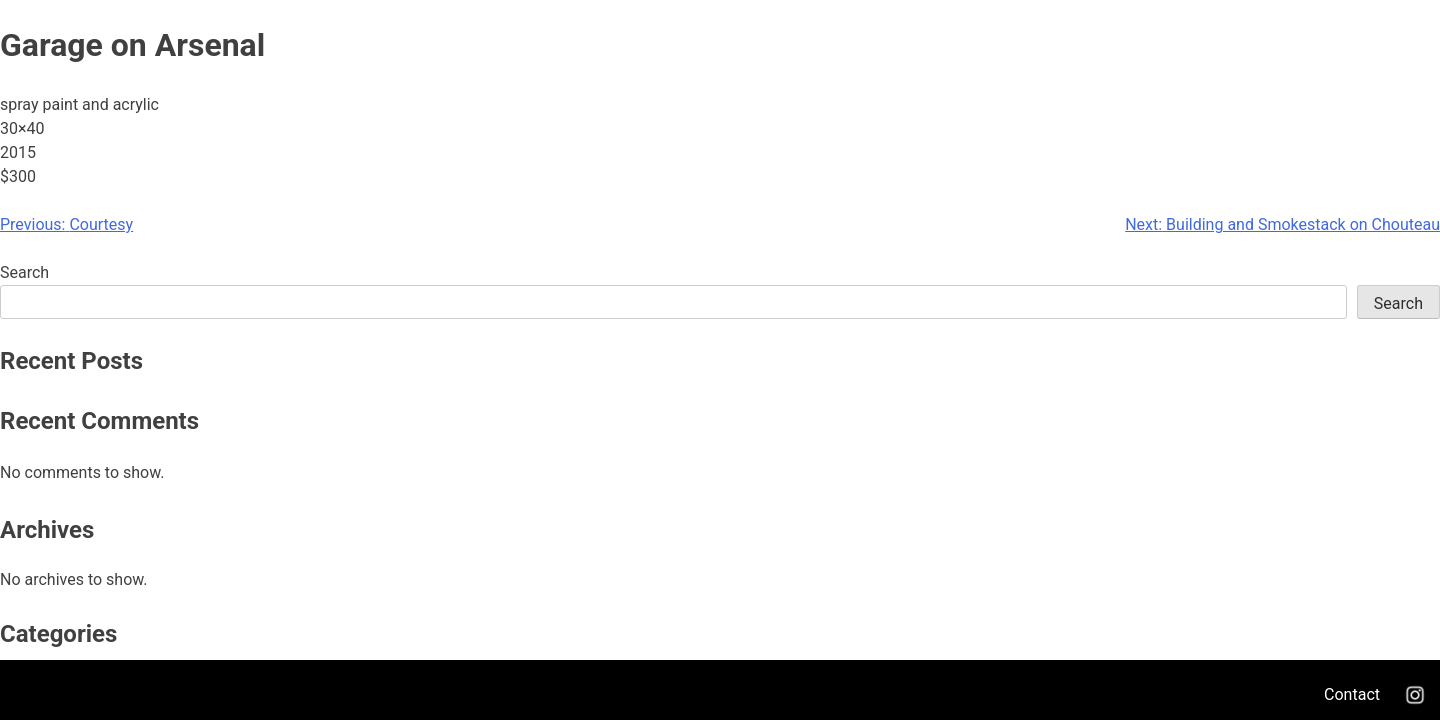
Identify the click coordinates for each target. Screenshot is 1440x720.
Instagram (1415, 695)
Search (24, 272)
